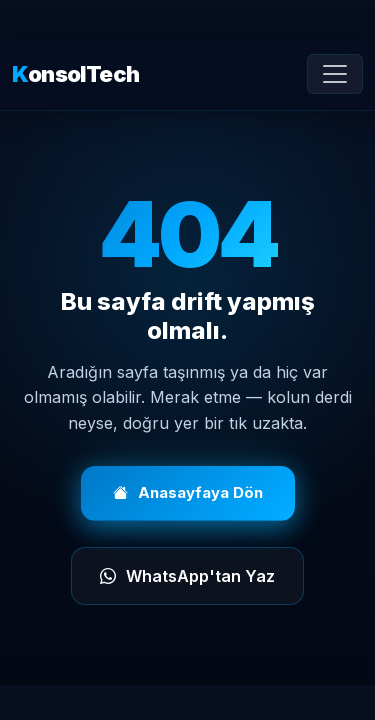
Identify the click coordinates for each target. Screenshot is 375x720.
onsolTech (75, 74)
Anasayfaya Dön (188, 493)
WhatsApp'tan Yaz (187, 576)
